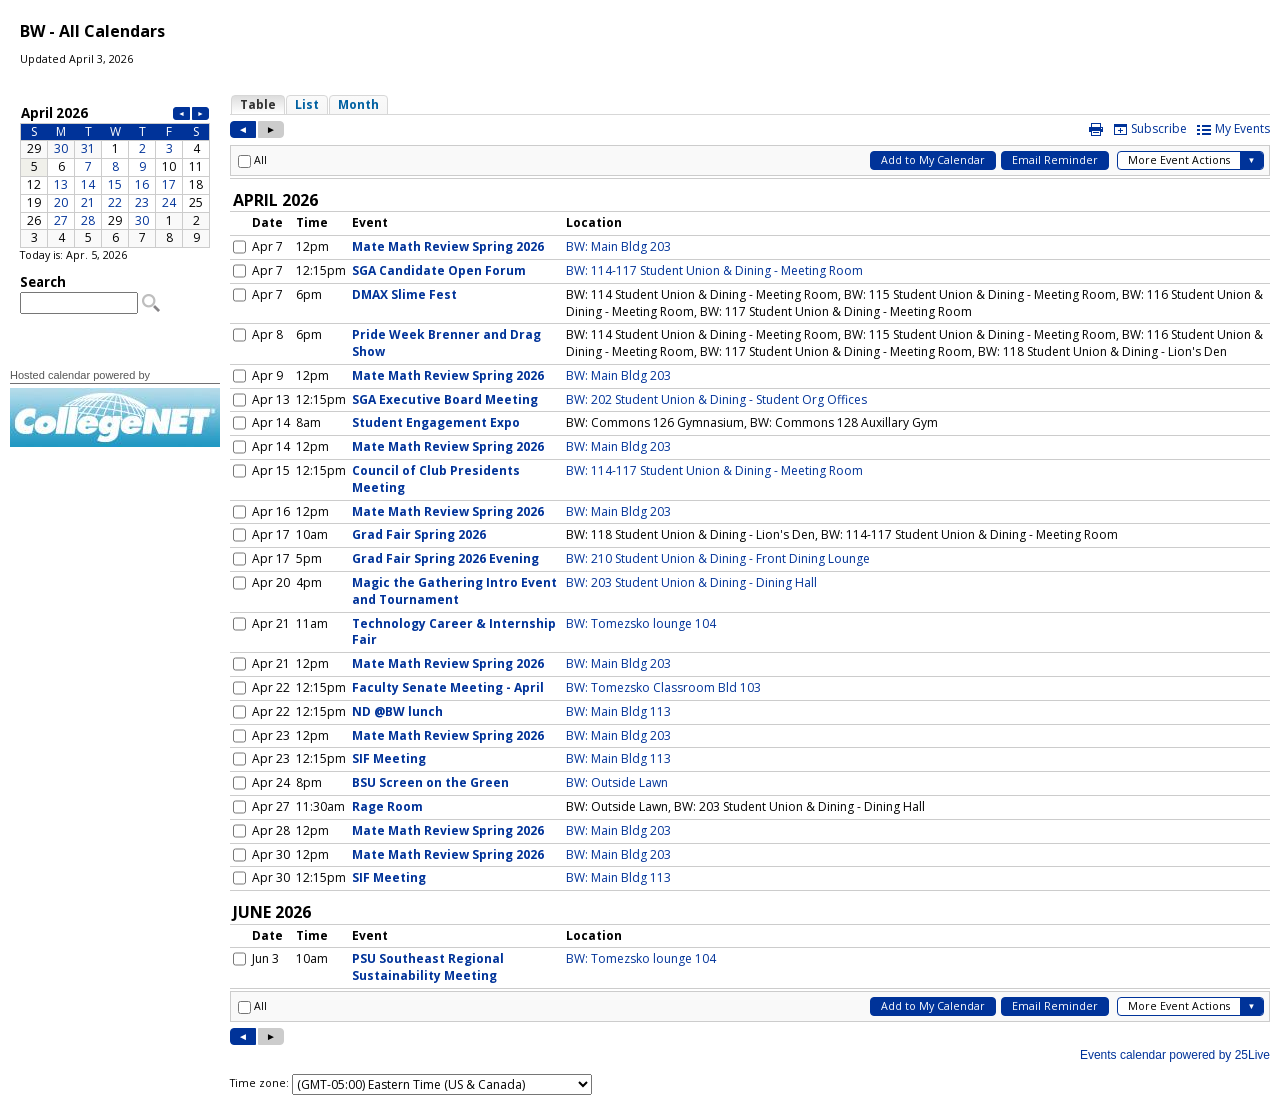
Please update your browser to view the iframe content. (115, 175)
